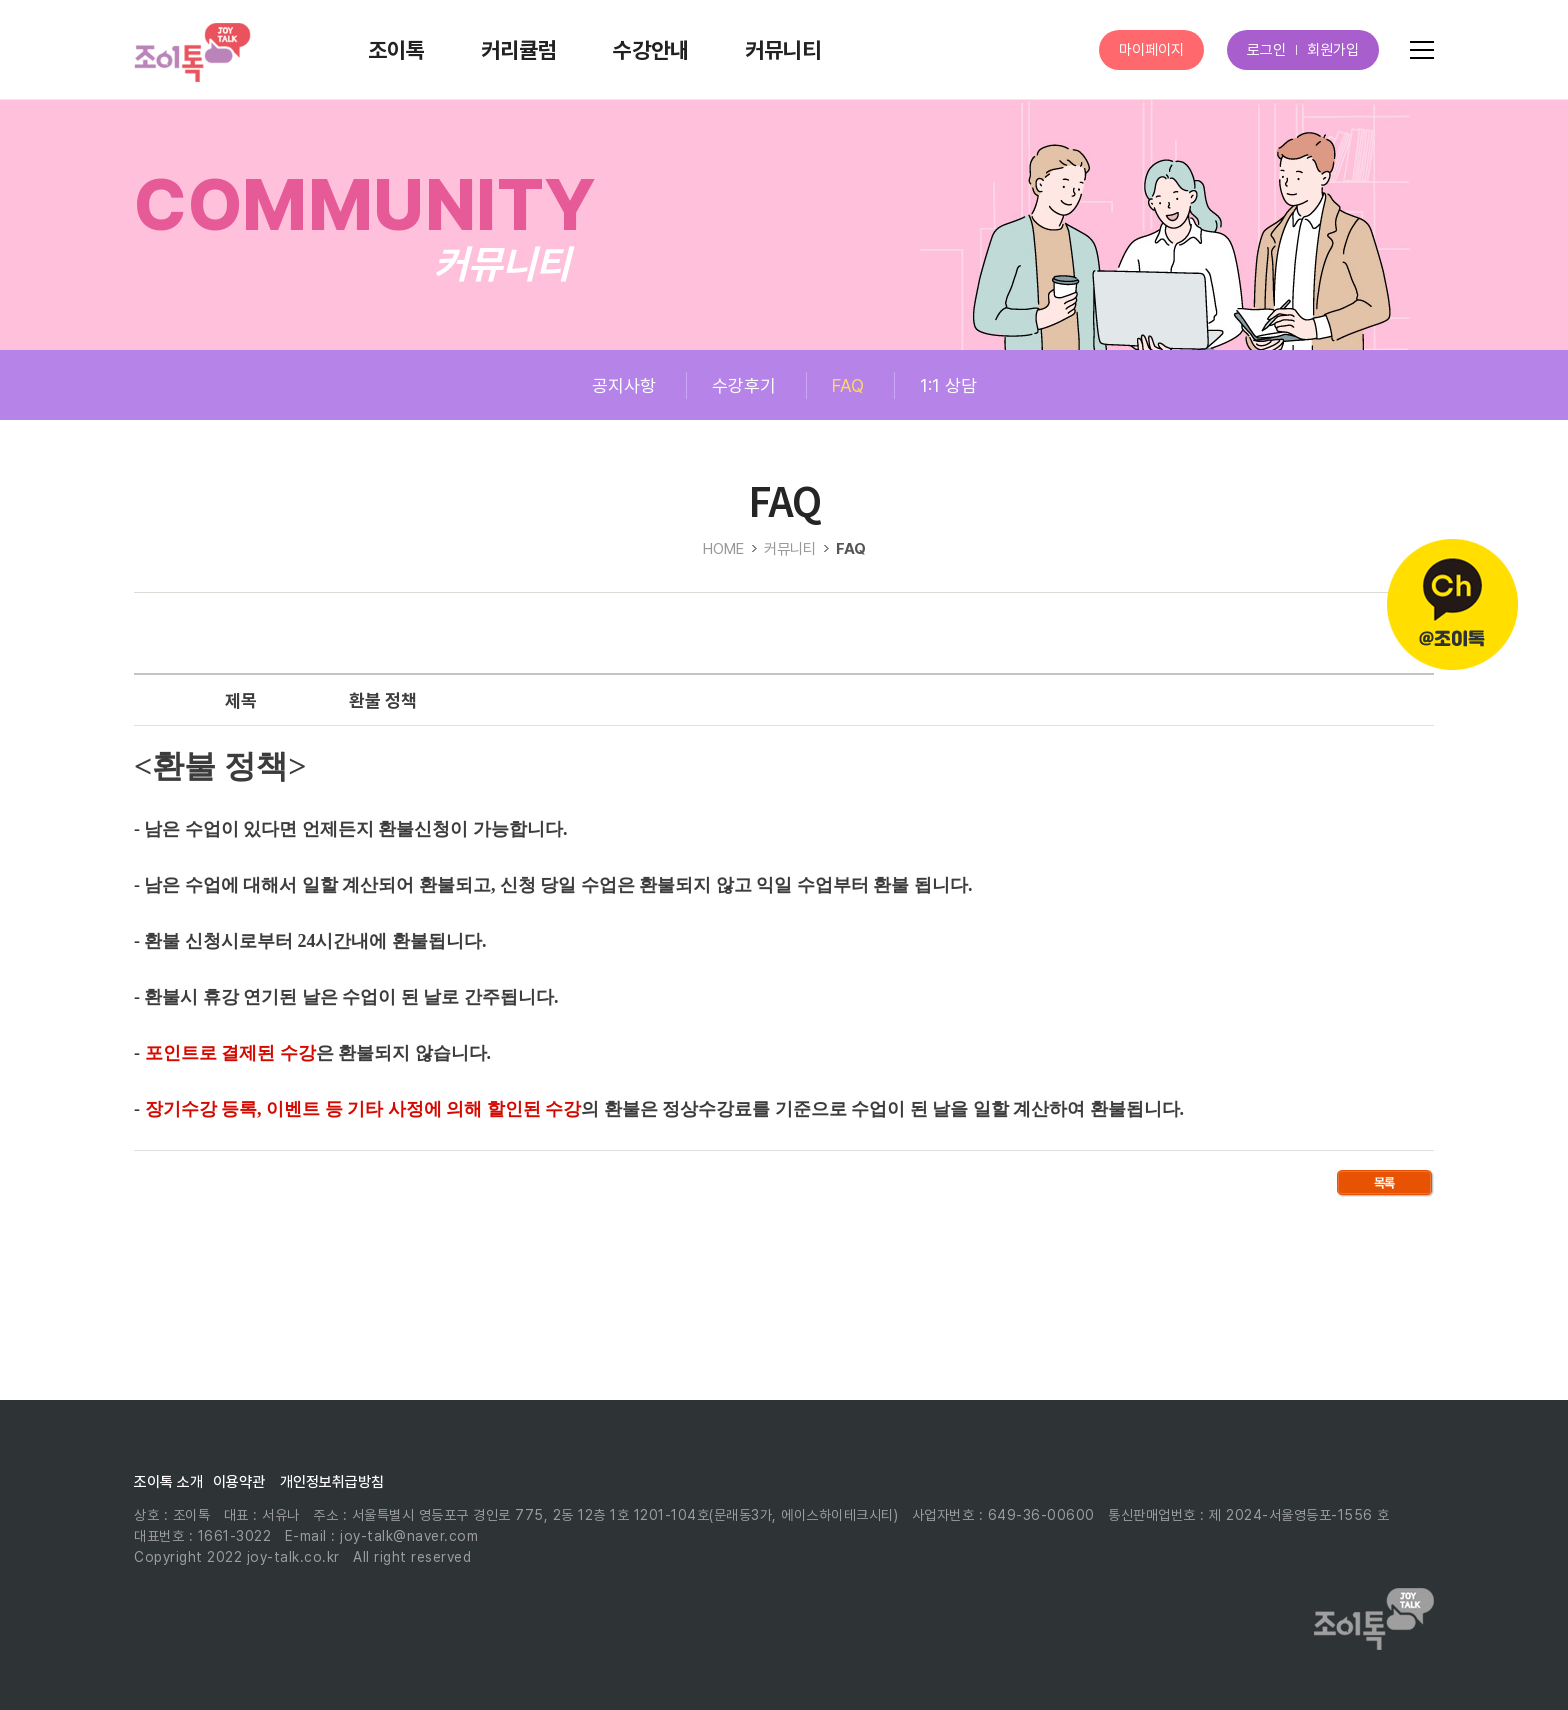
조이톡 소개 (168, 1482)
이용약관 (239, 1482)
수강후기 (744, 385)
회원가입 (1333, 50)
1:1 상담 (948, 385)
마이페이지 (1151, 50)
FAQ (848, 385)
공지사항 (624, 385)
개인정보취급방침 (332, 1482)
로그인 (1266, 50)
